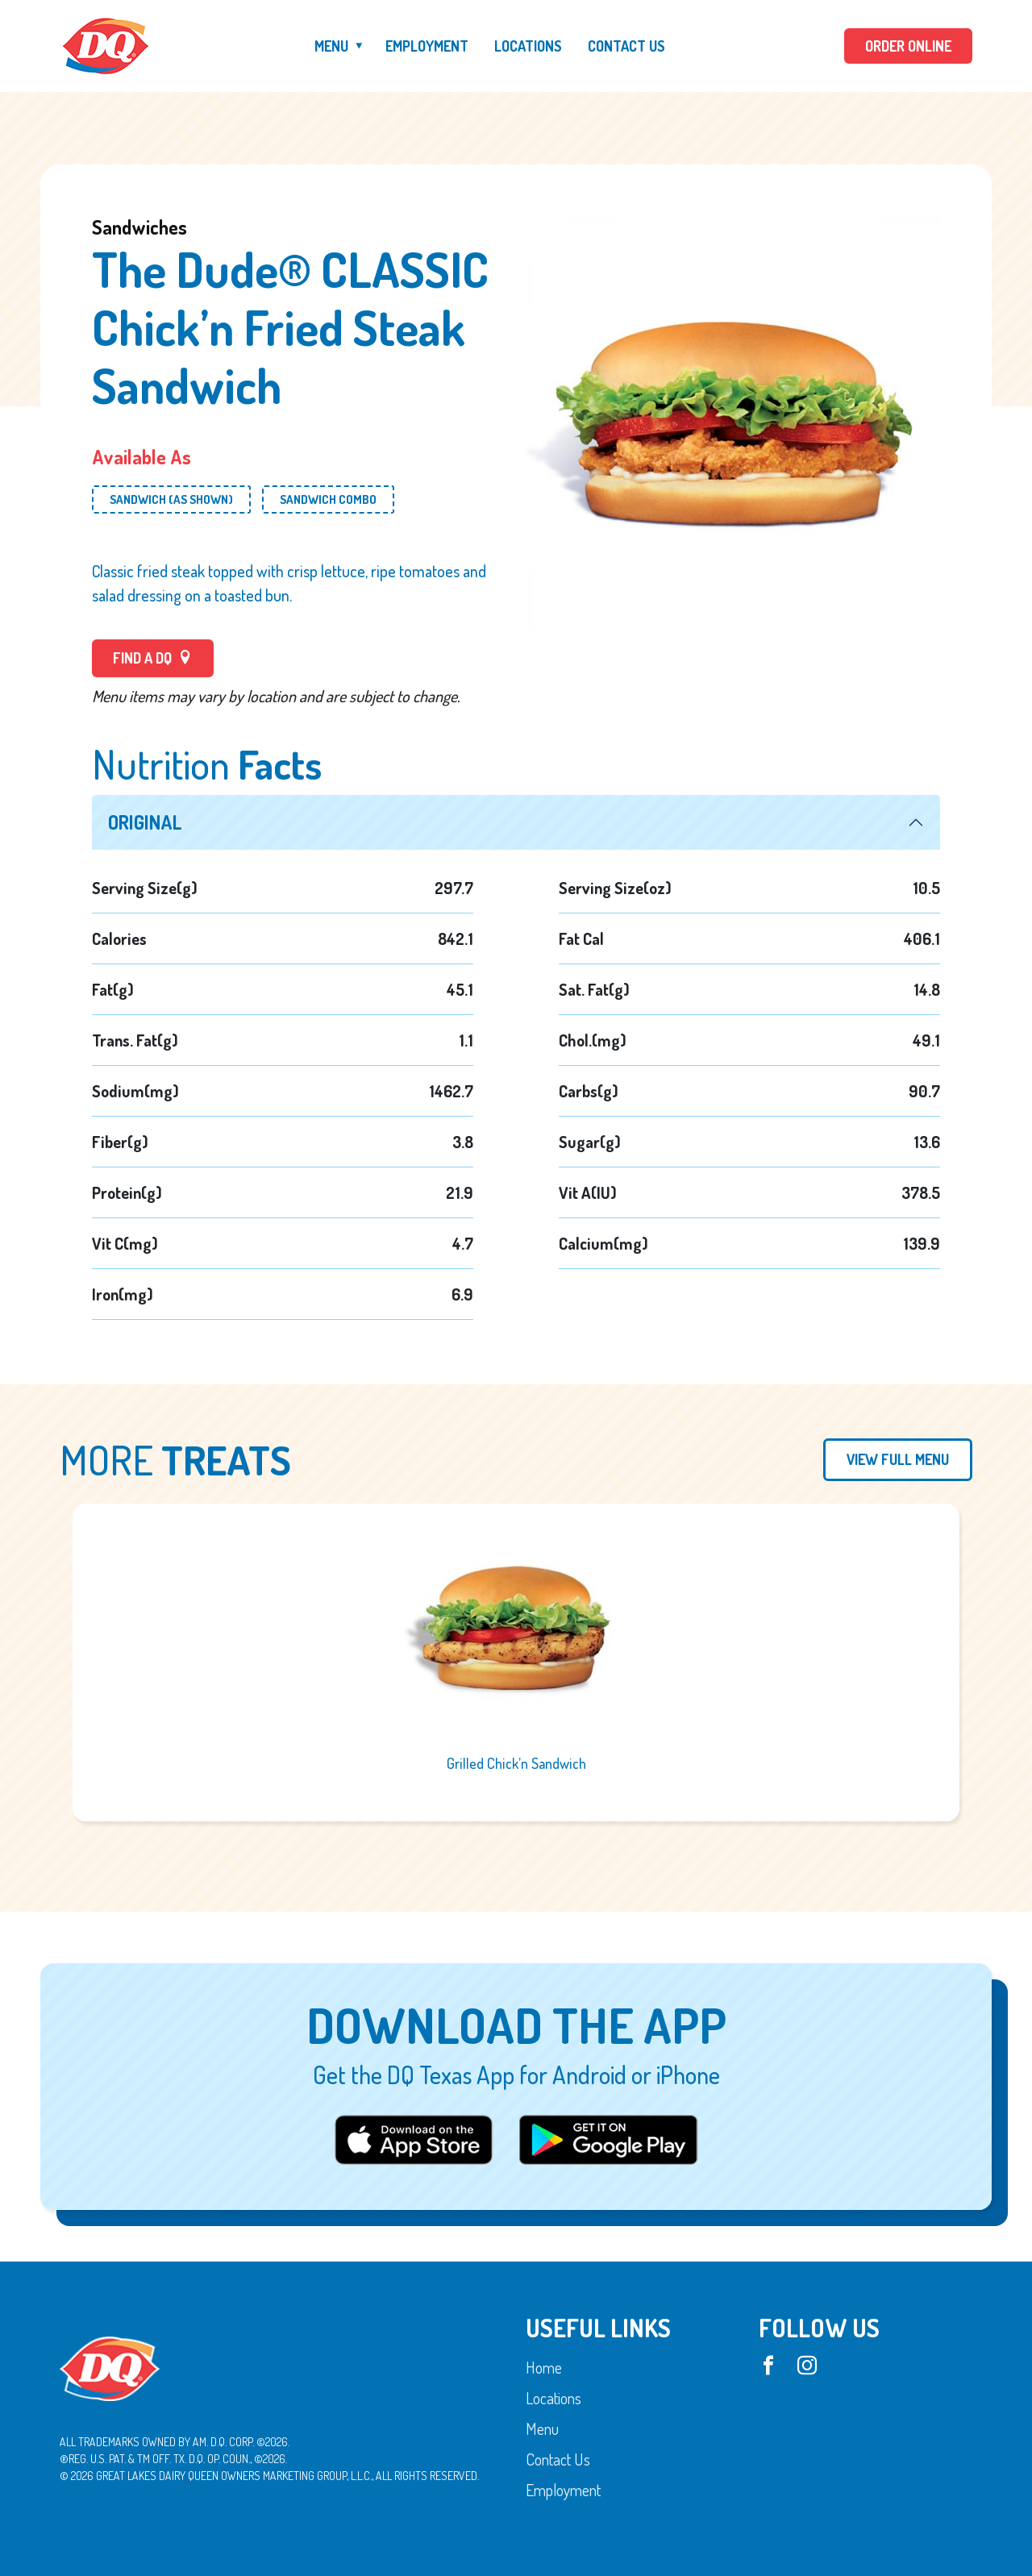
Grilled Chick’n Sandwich (516, 1763)
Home (544, 2367)
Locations (528, 46)
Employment (426, 46)
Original (145, 821)
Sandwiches (139, 226)
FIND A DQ (153, 658)
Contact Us (626, 46)
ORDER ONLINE (908, 46)
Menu (331, 46)
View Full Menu (898, 1459)
